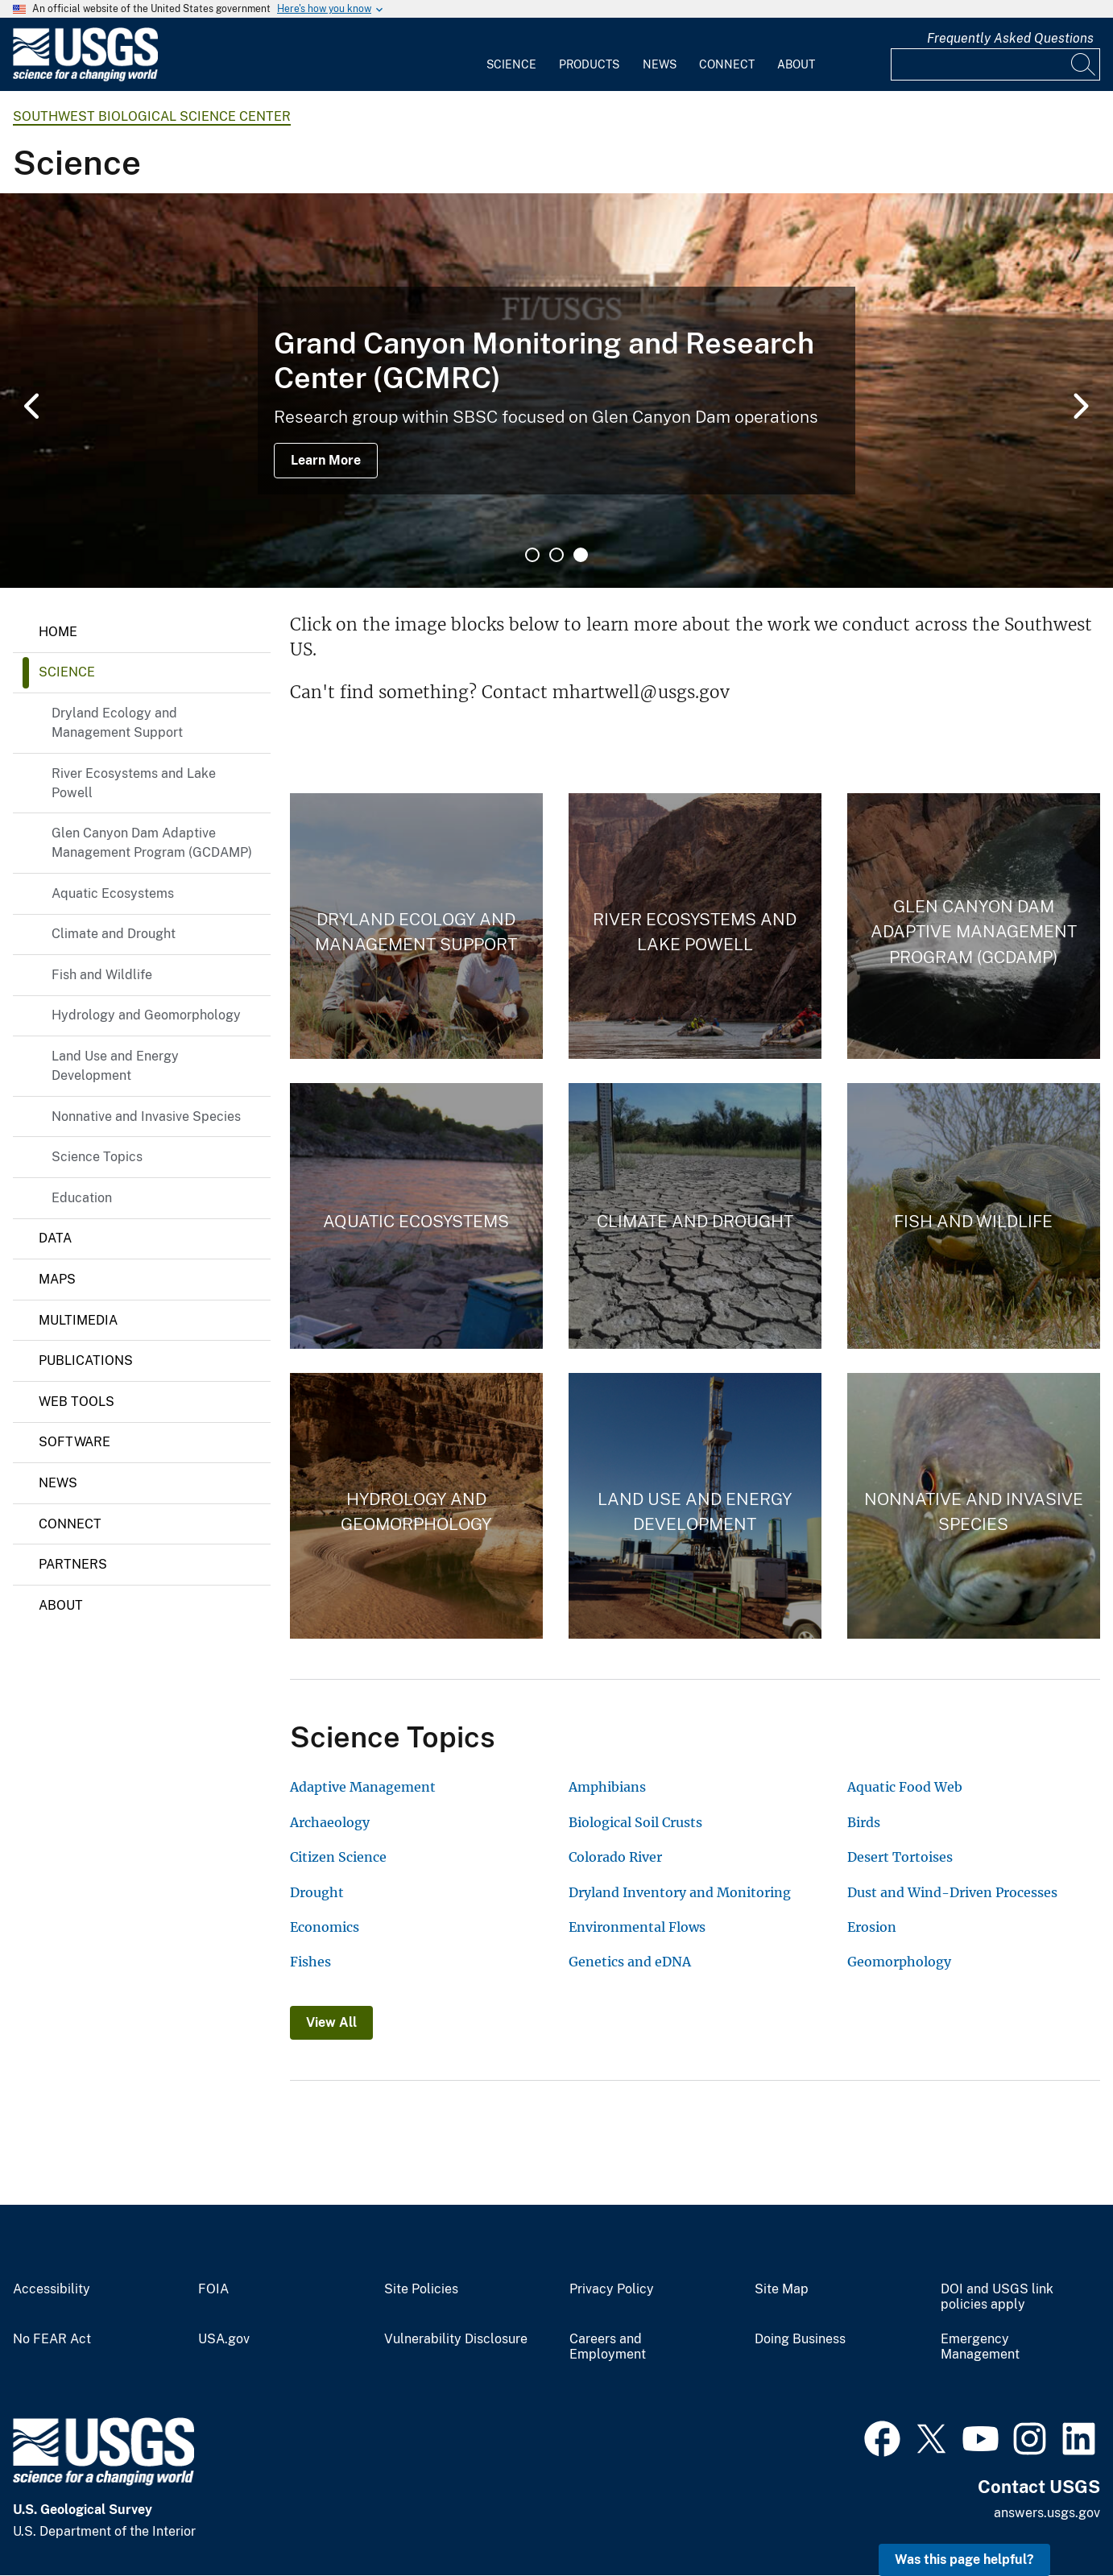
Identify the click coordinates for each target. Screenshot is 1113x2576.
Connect (727, 64)
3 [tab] (580, 555)
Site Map (782, 2289)
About (796, 64)
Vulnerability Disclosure (456, 2339)
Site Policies (421, 2289)
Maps (57, 1279)
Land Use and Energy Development (115, 1065)
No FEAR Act (52, 2339)
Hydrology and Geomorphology (146, 1015)
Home (58, 631)
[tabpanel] (556, 390)
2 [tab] (556, 555)
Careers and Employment (607, 2347)
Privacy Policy (611, 2289)
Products (589, 64)
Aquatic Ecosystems (113, 893)
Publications (86, 1360)
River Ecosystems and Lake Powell (134, 783)
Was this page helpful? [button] (964, 2559)
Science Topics (97, 1156)
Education (82, 1197)
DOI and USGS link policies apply (997, 2297)
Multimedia (78, 1320)
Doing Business (800, 2339)
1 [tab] (532, 555)
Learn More (326, 460)
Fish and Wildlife (102, 974)
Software (74, 1441)
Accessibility (51, 2289)
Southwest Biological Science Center (152, 116)
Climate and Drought (114, 933)
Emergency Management (980, 2347)
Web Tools (76, 1401)
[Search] (1084, 64)
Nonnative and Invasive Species (146, 1116)
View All (331, 2022)
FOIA (213, 2289)
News (659, 64)
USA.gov (224, 2339)
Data (55, 1238)
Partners (73, 1564)
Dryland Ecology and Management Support (117, 722)
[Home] (85, 77)
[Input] (995, 64)
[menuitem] (511, 54)
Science (511, 64)
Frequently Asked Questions (1010, 38)
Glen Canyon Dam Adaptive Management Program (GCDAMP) (152, 842)
